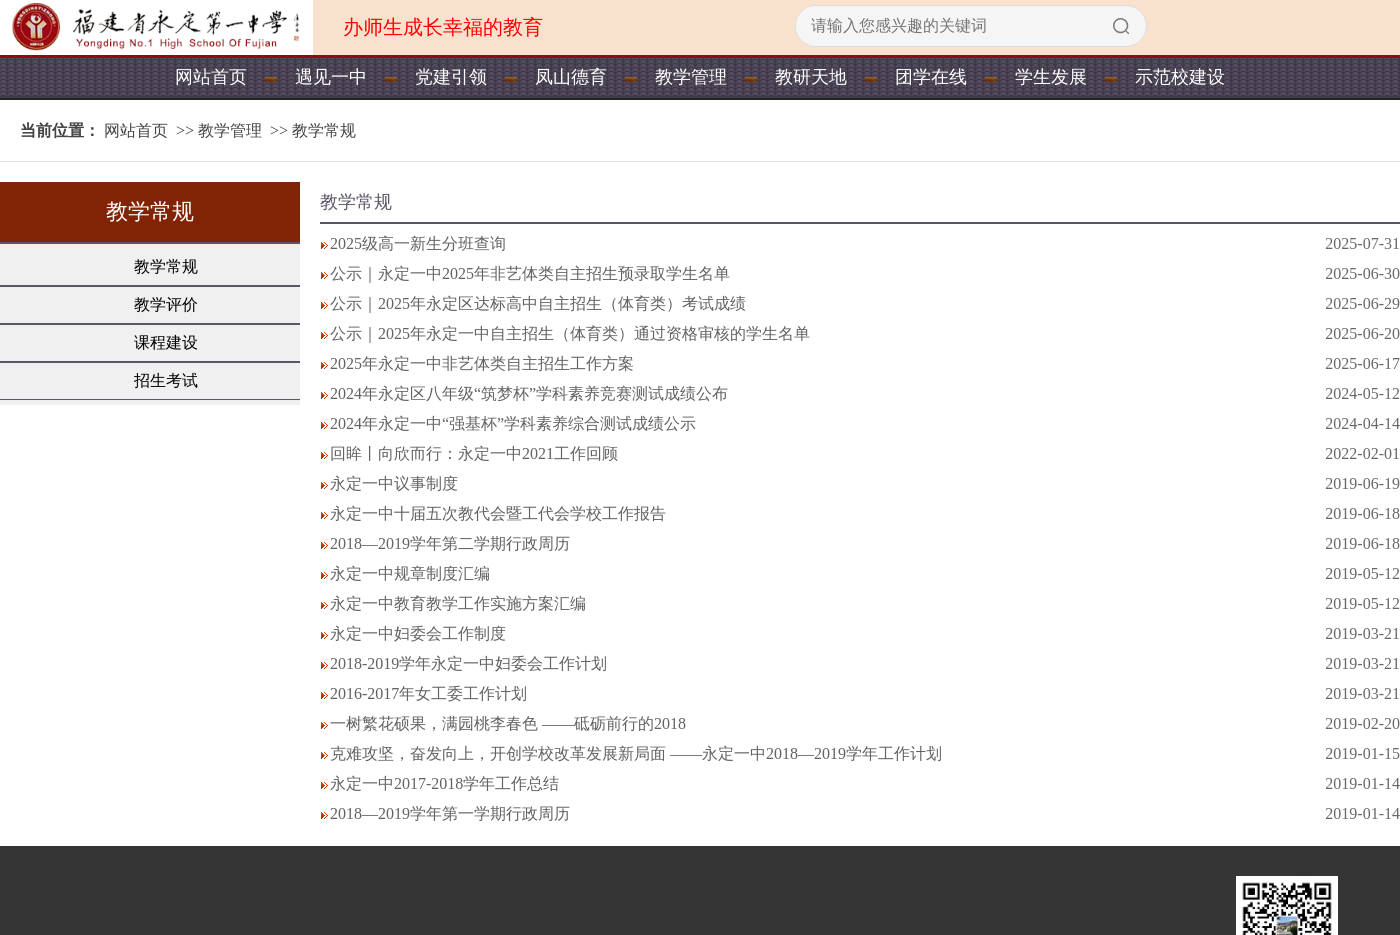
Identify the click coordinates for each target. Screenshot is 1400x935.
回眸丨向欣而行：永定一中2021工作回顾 (474, 453)
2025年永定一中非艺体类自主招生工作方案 (482, 363)
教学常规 (324, 130)
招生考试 (166, 380)
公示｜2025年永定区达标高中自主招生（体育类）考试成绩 (538, 303)
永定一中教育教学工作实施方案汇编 (458, 603)
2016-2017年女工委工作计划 (428, 693)
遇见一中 (331, 77)
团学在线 (931, 77)
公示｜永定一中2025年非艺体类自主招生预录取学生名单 (530, 273)
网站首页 (211, 77)
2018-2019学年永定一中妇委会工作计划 (468, 663)
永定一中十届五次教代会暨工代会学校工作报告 (498, 513)
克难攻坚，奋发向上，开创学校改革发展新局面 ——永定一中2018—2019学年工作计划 (636, 753)
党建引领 (451, 77)
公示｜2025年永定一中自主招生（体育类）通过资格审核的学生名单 (570, 333)
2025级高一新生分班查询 (418, 243)
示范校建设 (1180, 77)
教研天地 (811, 77)
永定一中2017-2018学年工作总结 (444, 783)
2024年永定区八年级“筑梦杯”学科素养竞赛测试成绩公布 (529, 393)
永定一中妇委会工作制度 (418, 633)
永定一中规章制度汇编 (410, 573)
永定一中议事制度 (394, 483)
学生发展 (1051, 77)
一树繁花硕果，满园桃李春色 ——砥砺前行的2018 (508, 723)
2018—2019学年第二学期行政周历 (450, 543)
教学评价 (166, 304)
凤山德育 (571, 77)
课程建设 (166, 342)
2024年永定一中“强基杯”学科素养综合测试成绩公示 (513, 423)
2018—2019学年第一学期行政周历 (450, 813)
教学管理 (691, 77)
